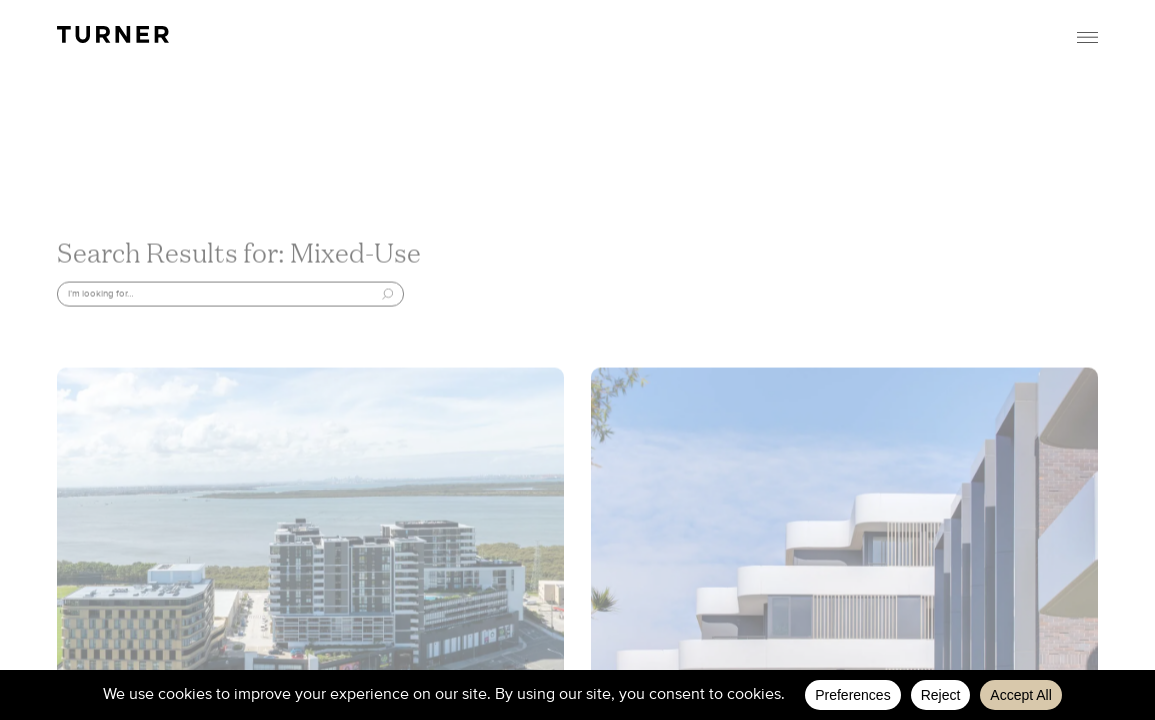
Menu (1088, 37)
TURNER (113, 34)
